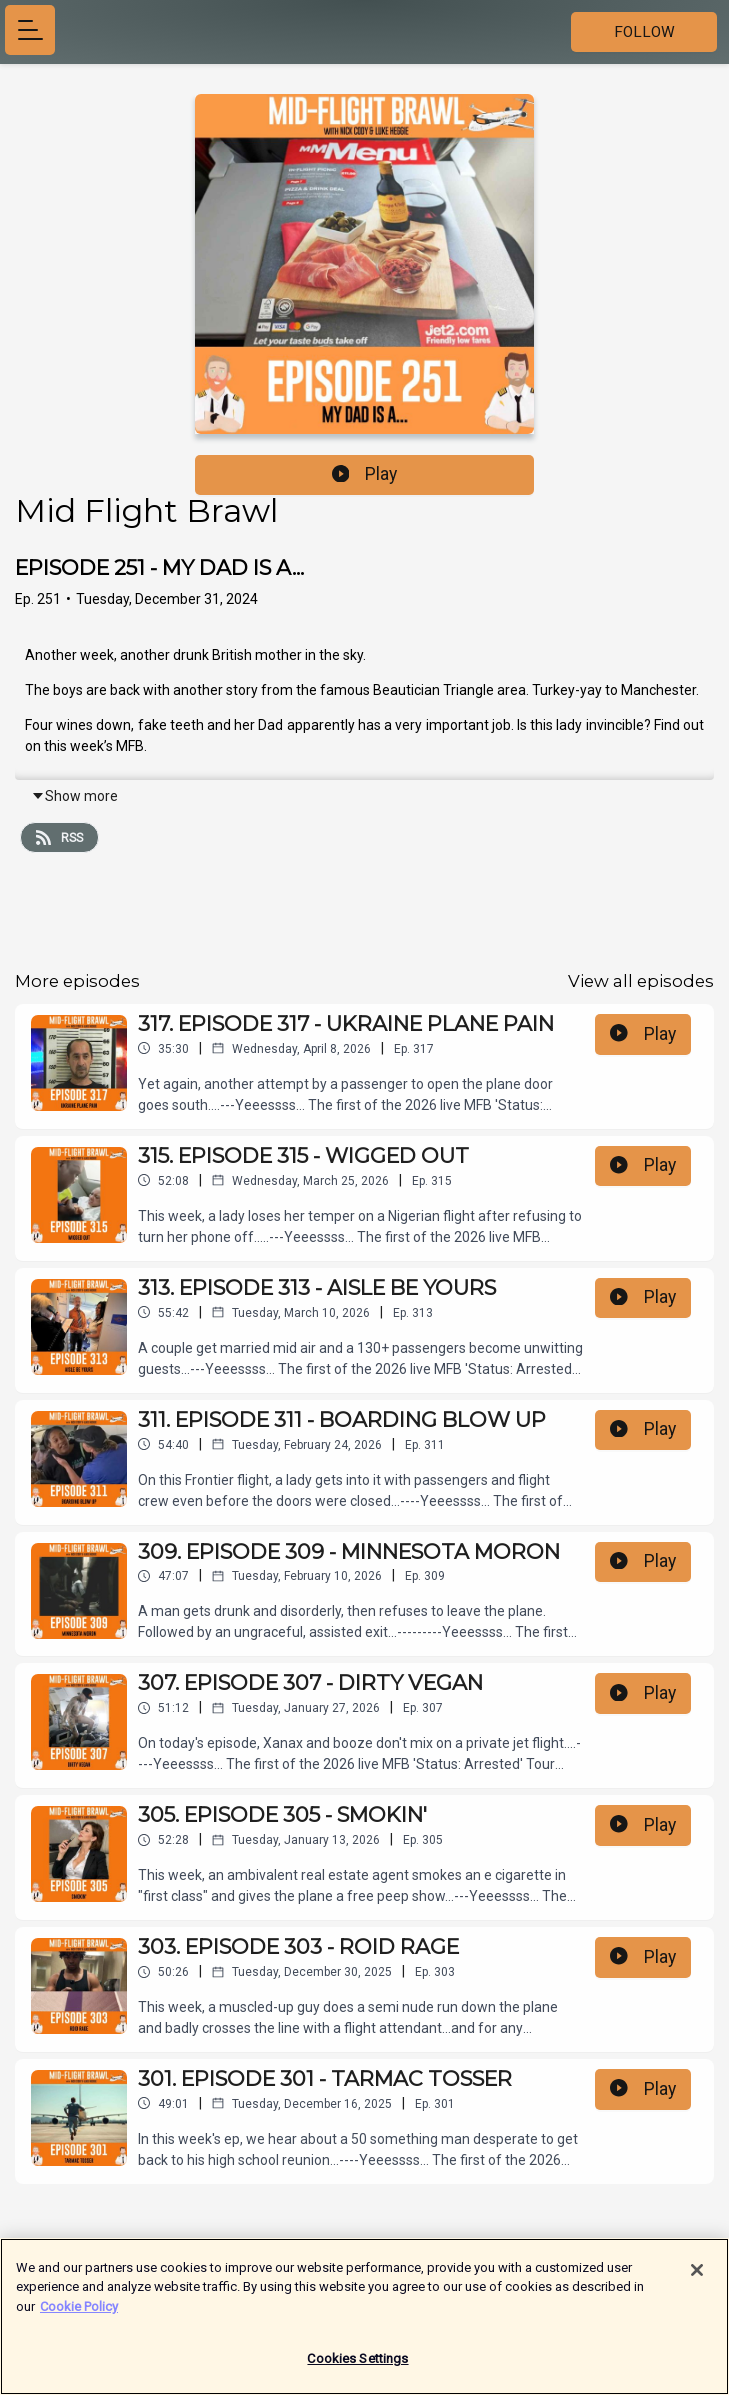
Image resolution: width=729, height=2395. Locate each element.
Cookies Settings (357, 2366)
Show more (74, 796)
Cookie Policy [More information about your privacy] (79, 2313)
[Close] (697, 2277)
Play (365, 474)
